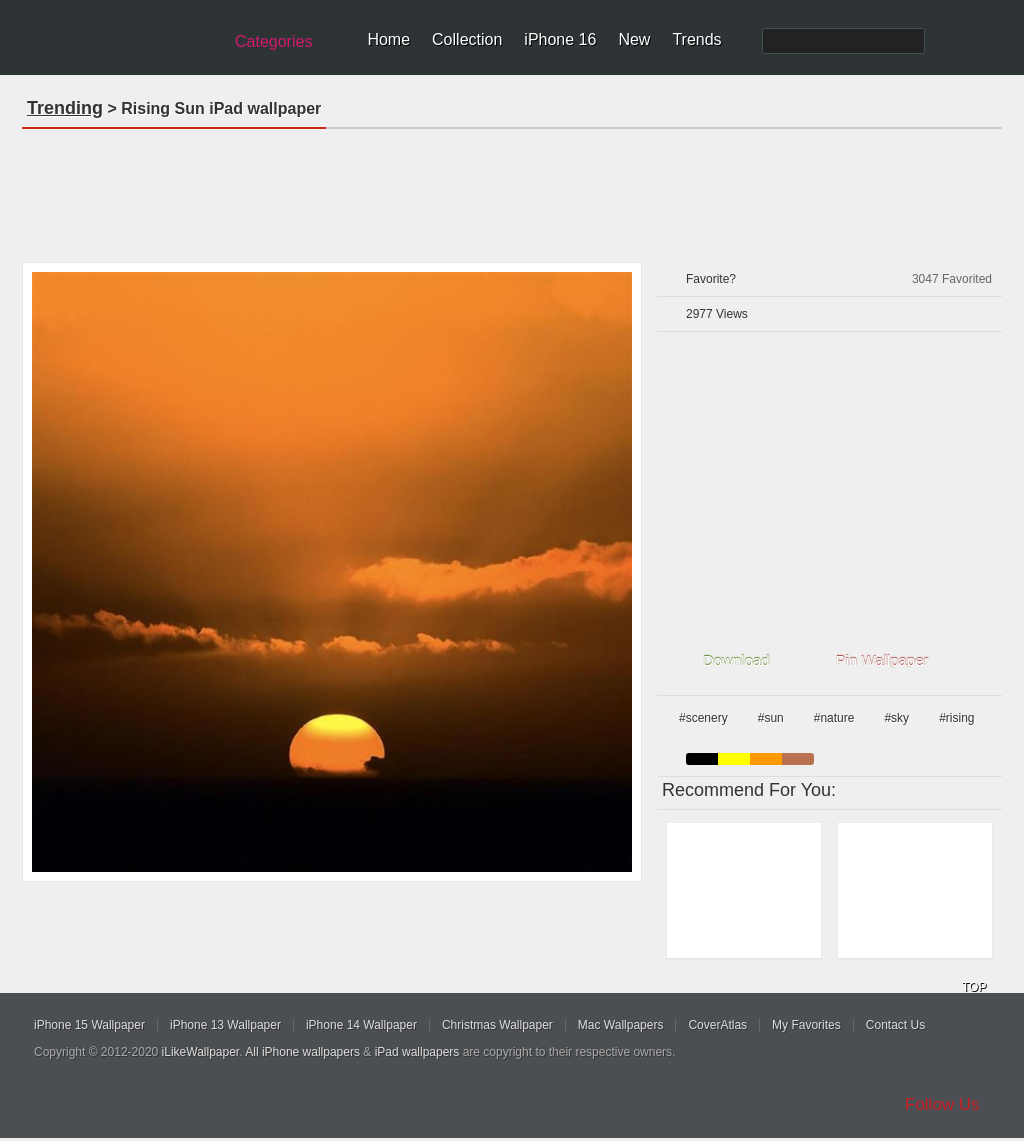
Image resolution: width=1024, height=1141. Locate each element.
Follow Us (942, 1104)
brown (798, 759)
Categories (273, 41)
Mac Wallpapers (621, 1025)
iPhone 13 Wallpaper (225, 1025)
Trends (696, 39)
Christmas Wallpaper (497, 1025)
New (634, 39)
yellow (734, 759)
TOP (974, 987)
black (702, 759)
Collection (467, 39)
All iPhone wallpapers (302, 1052)
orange (766, 759)
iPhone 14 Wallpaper (361, 1025)
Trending (65, 108)
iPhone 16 (560, 39)
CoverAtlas (717, 1025)
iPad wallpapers (417, 1052)
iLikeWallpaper (201, 1052)
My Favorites (806, 1025)
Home (388, 39)
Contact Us (895, 1025)
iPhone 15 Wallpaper (89, 1025)
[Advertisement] (512, 189)
